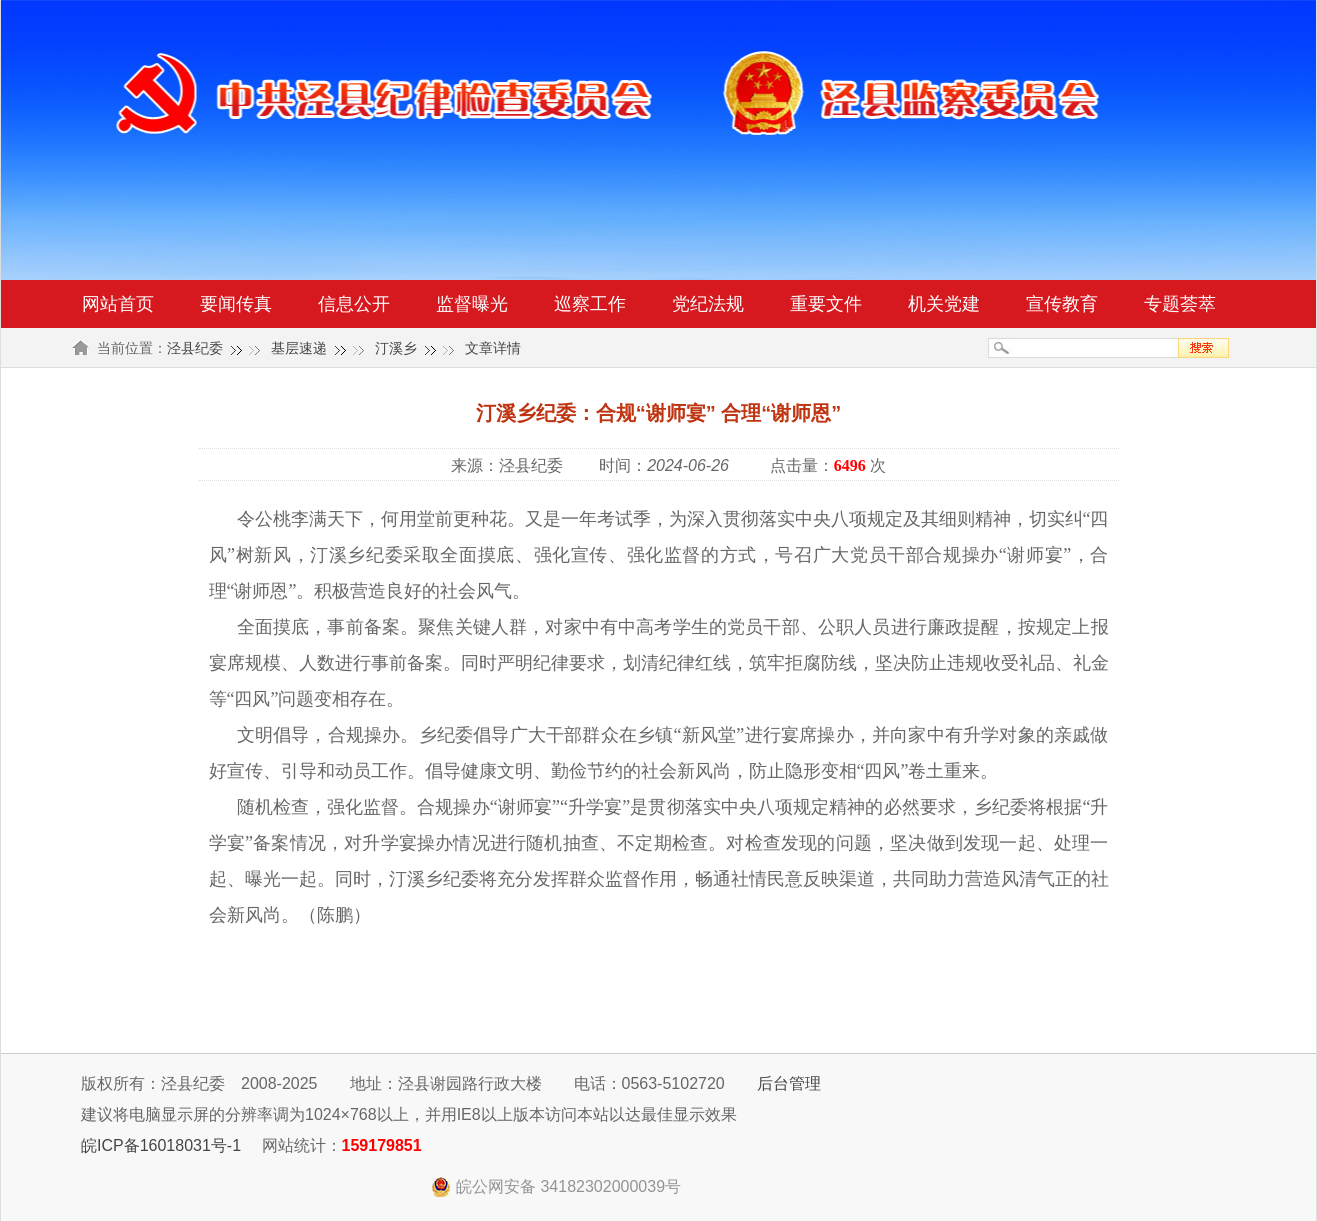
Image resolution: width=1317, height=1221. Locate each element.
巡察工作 (590, 304)
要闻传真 (236, 304)
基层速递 (299, 348)
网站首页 (118, 304)
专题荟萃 (1180, 304)
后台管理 (789, 1083)
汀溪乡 (396, 348)
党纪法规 (708, 304)
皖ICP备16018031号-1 (161, 1145)
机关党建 (944, 304)
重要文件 (826, 304)
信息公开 (354, 304)
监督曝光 (472, 304)
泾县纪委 (195, 348)
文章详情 (493, 348)
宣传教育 (1062, 304)
